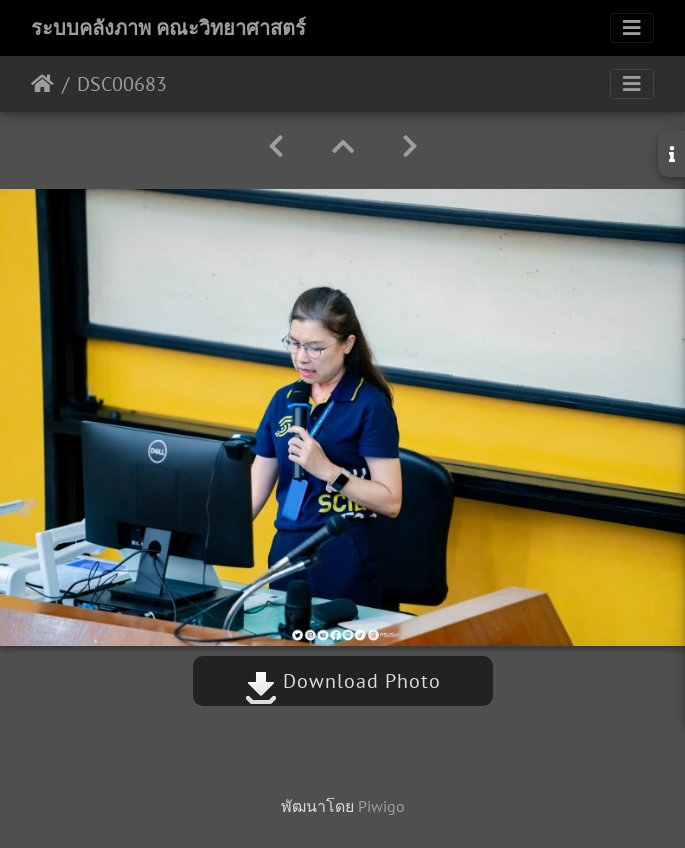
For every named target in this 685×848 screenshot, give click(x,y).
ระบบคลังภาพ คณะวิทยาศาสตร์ (168, 28)
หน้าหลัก (42, 84)
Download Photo (343, 681)
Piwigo (381, 806)
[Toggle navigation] (632, 28)
